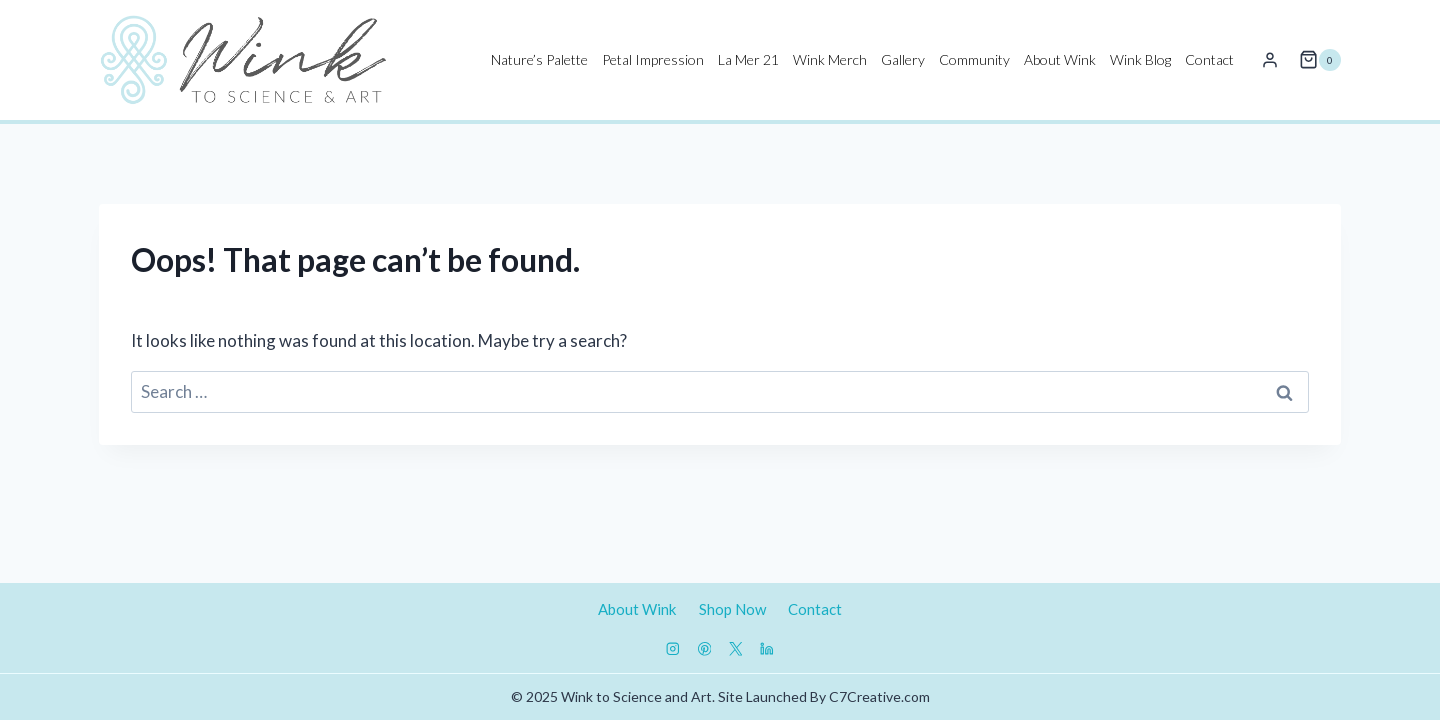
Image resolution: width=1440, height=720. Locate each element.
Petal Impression (653, 59)
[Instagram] (673, 649)
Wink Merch (830, 59)
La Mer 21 (748, 59)
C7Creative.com (879, 696)
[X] (735, 649)
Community (974, 59)
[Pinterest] (704, 649)
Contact (1209, 59)
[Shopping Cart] (1320, 60)
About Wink (1060, 59)
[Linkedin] (766, 649)
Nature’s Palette (539, 59)
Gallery (903, 59)
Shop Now (732, 609)
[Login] (1270, 60)
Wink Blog (1140, 59)
